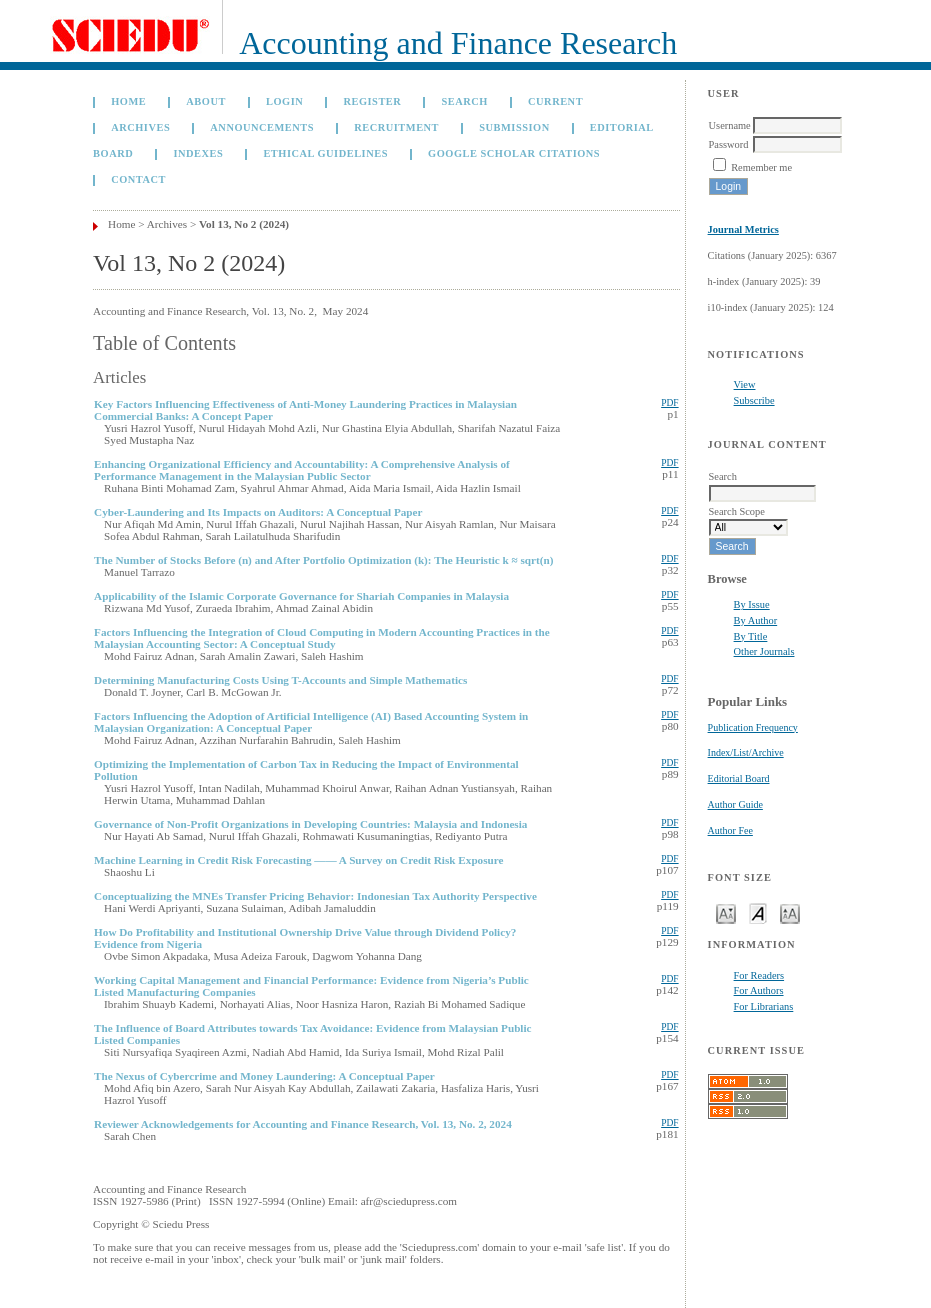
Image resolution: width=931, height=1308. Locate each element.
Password (729, 144)
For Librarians (764, 1006)
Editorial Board (739, 778)
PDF (669, 403)
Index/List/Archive (746, 752)
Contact (138, 179)
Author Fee (730, 830)
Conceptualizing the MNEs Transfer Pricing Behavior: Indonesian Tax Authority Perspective (315, 896)
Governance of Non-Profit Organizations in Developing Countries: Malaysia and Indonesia (310, 824)
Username (730, 125)
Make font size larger (790, 912)
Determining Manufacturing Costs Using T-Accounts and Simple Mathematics (280, 680)
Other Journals (764, 651)
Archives (140, 127)
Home (128, 101)
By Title (751, 636)
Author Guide (735, 804)
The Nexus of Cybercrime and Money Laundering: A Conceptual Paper (264, 1076)
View (745, 384)
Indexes (198, 153)
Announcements (262, 127)
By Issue (752, 604)
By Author (756, 620)
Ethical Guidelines (325, 153)
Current (555, 101)
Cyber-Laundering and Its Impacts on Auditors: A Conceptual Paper (258, 512)
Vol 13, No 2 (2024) (244, 224)
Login (284, 101)
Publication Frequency (753, 727)
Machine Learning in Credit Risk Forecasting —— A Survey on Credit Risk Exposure (298, 860)
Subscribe (754, 400)
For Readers (759, 975)
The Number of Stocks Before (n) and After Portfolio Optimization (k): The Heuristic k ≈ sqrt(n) (323, 560)
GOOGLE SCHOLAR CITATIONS (514, 153)
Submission (514, 127)
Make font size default (758, 912)
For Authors (759, 990)
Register (372, 101)
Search (464, 101)
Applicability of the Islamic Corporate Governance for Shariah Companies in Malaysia (301, 596)
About (206, 101)
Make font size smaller (726, 912)
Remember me (761, 167)
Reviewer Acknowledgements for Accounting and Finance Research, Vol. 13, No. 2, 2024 (303, 1124)
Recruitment (396, 127)
